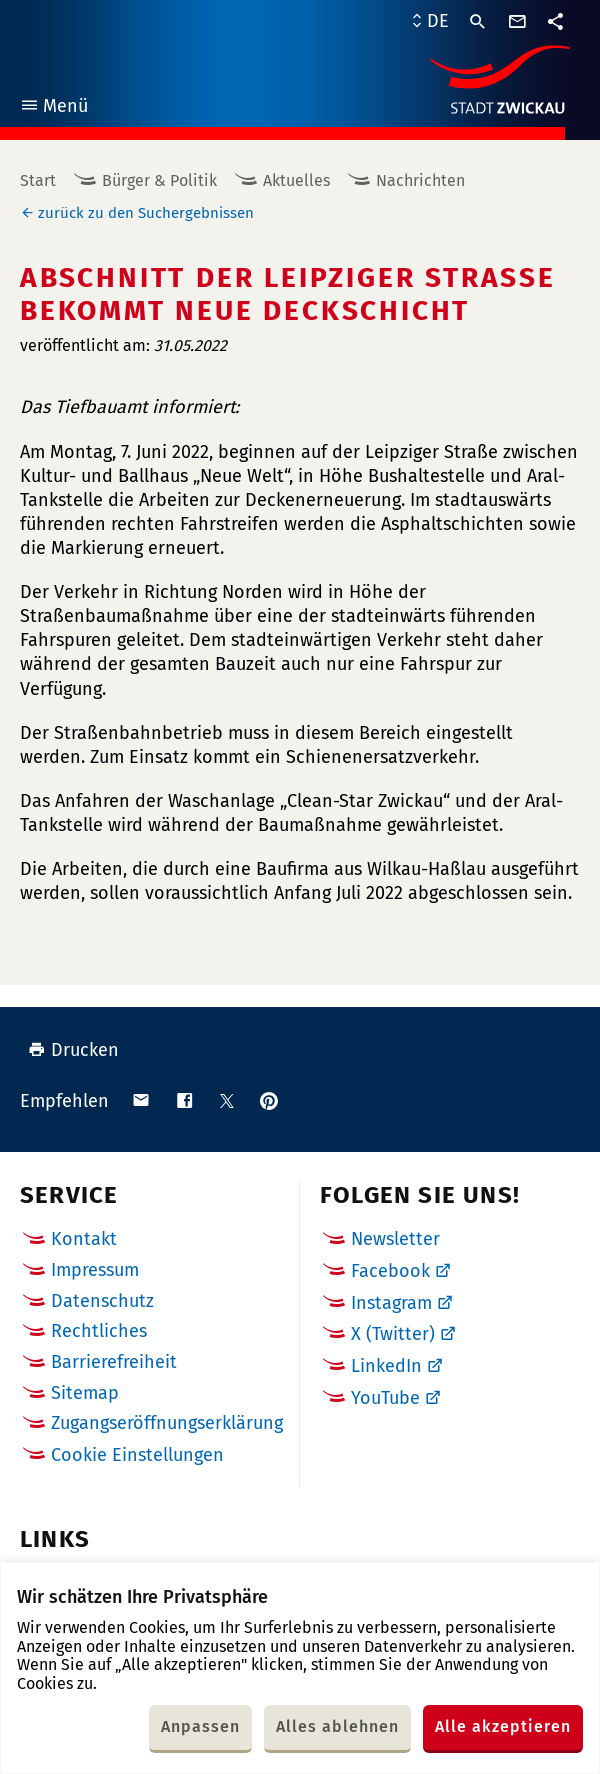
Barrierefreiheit (114, 1362)
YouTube (385, 1398)
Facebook (390, 1271)
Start (38, 180)
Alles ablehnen (337, 1726)
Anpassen (200, 1726)
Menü (53, 108)
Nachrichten (420, 180)
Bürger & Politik (159, 180)
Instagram (391, 1303)
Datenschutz (102, 1301)
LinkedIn (386, 1366)
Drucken (73, 1050)
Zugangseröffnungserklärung (167, 1423)
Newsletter (395, 1239)
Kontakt (84, 1239)
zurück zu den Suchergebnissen (146, 213)
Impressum (95, 1270)
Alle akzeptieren (503, 1726)
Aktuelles (296, 180)
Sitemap (85, 1393)
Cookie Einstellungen (137, 1455)
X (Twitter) (393, 1334)
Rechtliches (99, 1331)
